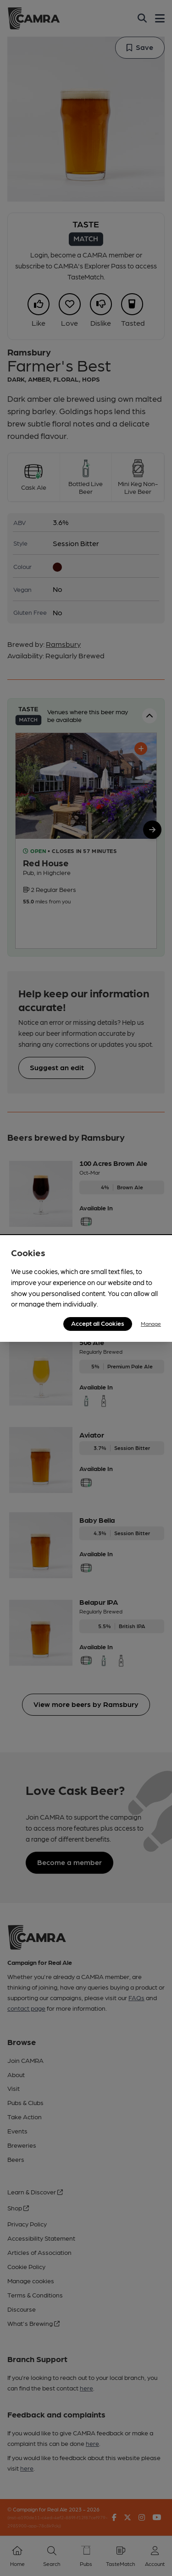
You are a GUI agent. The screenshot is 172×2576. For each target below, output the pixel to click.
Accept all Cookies (97, 1323)
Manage (151, 1323)
